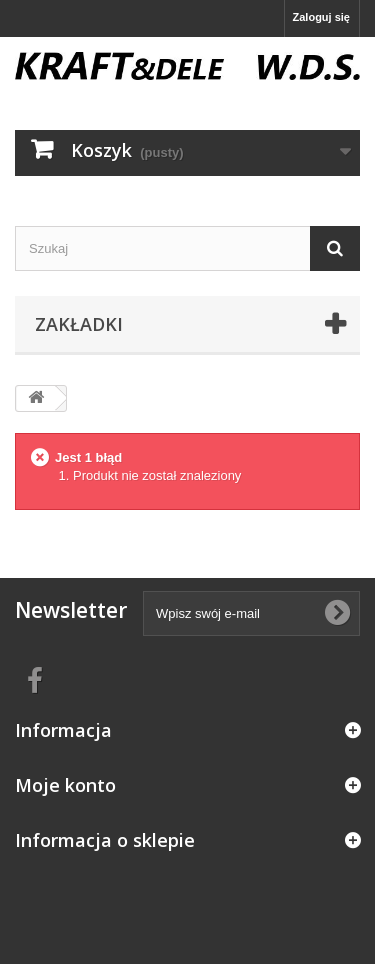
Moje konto (65, 785)
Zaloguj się (321, 17)
